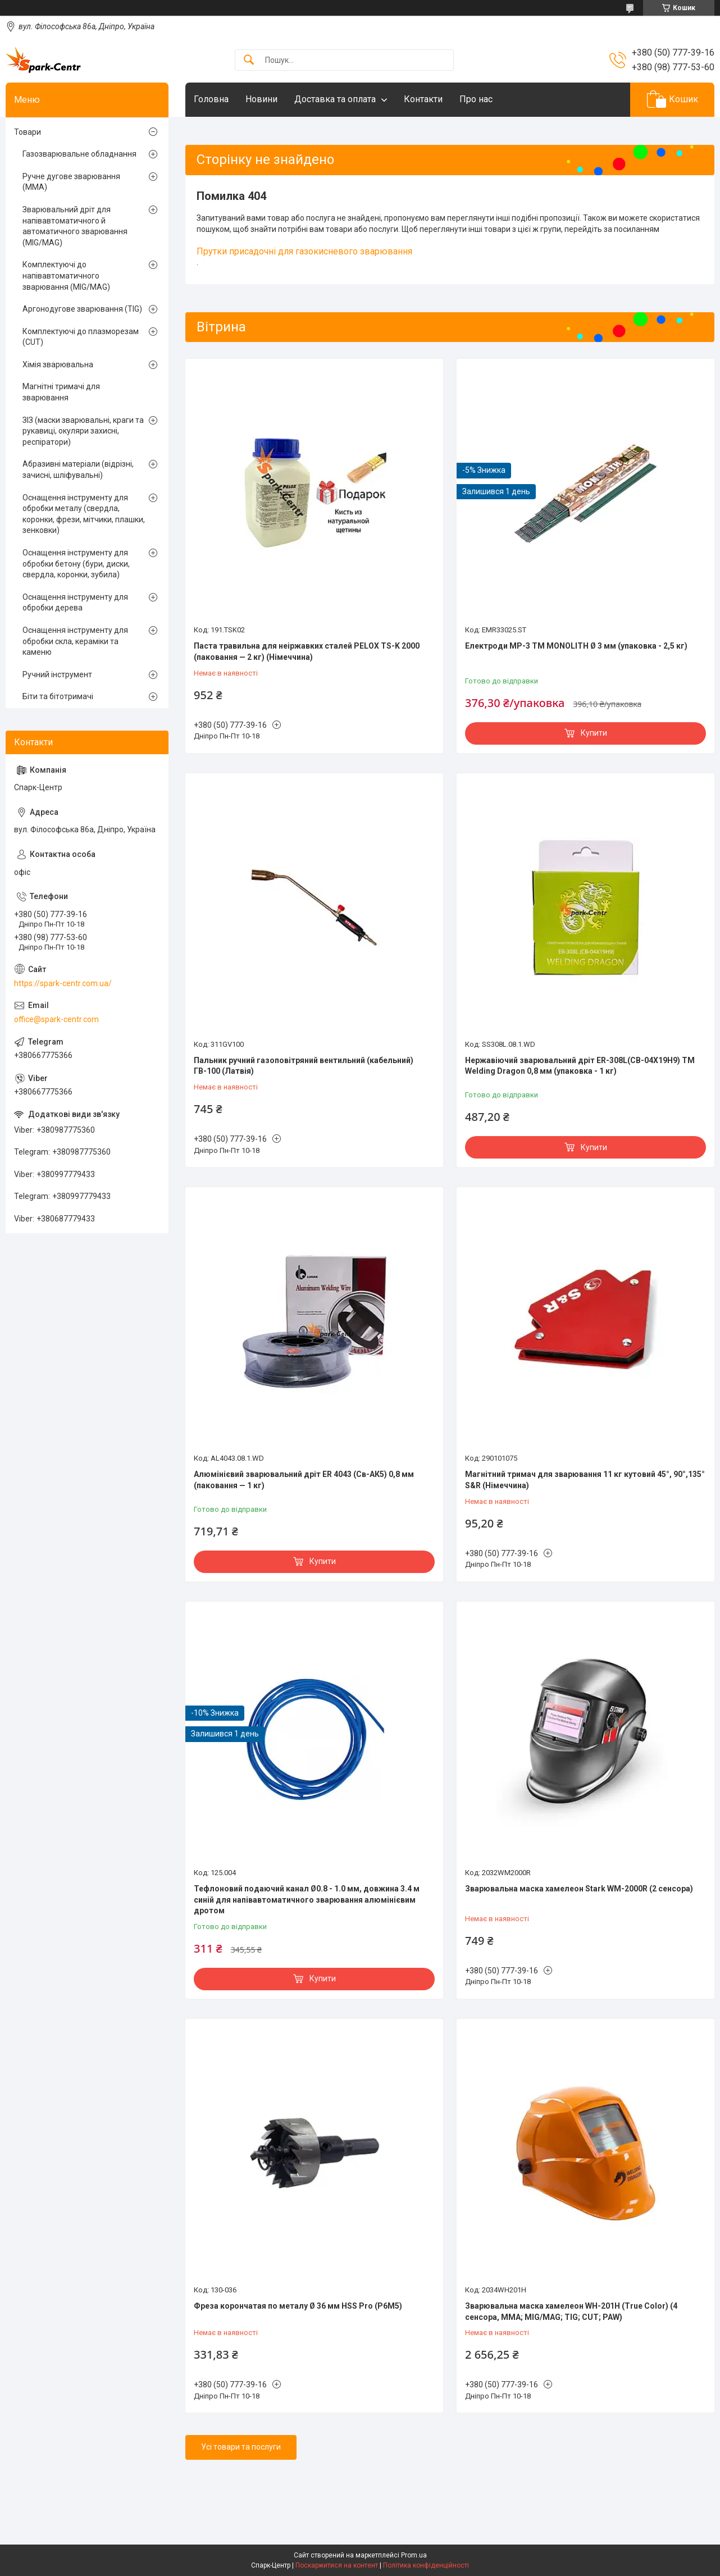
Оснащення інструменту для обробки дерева (75, 602)
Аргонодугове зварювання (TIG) (82, 308)
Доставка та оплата (335, 99)
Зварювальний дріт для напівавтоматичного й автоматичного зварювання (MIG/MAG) (74, 226)
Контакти (423, 99)
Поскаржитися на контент (336, 2565)
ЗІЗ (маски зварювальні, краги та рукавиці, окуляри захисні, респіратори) (83, 431)
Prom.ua (414, 2555)
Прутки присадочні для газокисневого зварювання (304, 251)
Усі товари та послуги (241, 2446)
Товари (27, 131)
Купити (594, 732)
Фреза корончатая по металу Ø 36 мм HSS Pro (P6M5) (298, 2305)
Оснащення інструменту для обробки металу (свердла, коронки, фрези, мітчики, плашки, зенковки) (83, 514)
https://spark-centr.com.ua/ (63, 983)
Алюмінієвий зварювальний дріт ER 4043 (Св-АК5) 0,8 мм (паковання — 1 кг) (304, 1480)
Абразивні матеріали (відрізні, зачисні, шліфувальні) (78, 469)
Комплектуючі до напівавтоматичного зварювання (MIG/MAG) (66, 275)
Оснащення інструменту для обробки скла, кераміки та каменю (75, 641)
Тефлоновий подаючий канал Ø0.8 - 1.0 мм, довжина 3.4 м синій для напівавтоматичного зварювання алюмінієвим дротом (307, 1899)
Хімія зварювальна (57, 364)
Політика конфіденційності (426, 2565)
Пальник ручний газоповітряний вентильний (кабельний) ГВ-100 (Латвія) (303, 1066)
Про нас (476, 99)
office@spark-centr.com (56, 1019)
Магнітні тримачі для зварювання (61, 392)
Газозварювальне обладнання (79, 153)
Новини (261, 99)
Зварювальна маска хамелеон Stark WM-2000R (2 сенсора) (579, 1888)
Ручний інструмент (57, 674)
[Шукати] (249, 60)
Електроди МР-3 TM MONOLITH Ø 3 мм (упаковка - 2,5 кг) (576, 645)
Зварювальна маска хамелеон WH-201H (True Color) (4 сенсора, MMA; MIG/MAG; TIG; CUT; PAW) (571, 2311)
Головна (211, 99)
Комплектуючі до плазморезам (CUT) (80, 337)
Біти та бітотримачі (57, 696)
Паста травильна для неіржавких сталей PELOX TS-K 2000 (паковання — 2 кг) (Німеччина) (307, 651)
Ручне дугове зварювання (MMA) (71, 182)
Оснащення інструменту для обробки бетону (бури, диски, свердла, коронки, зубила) (76, 563)
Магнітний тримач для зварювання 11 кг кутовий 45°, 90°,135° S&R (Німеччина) (585, 1480)
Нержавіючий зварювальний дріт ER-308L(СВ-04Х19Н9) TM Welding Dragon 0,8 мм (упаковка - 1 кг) (580, 1066)
